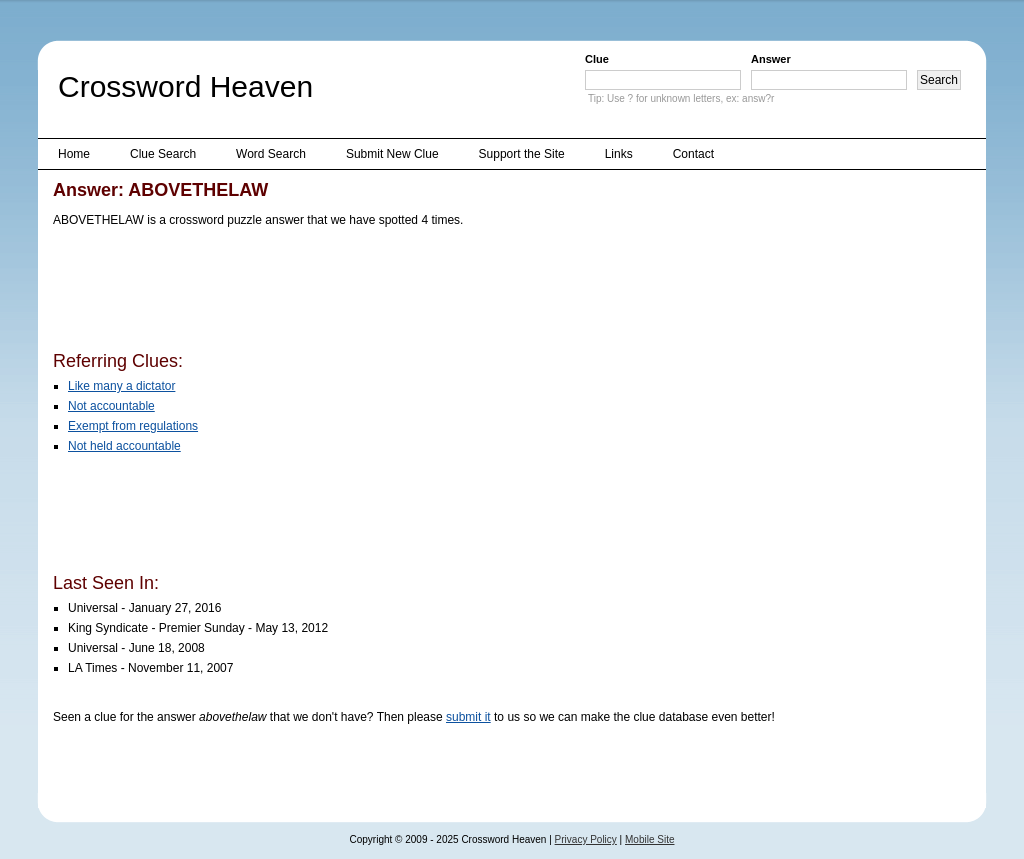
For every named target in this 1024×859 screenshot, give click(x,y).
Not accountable (111, 406)
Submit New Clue (392, 154)
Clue (597, 59)
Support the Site (522, 154)
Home (74, 154)
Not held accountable (124, 446)
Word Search (271, 154)
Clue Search (163, 154)
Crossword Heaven (185, 86)
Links (619, 154)
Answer (771, 59)
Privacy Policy (586, 839)
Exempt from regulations (133, 426)
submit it (468, 717)
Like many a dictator (121, 386)
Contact (693, 154)
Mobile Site (649, 839)
